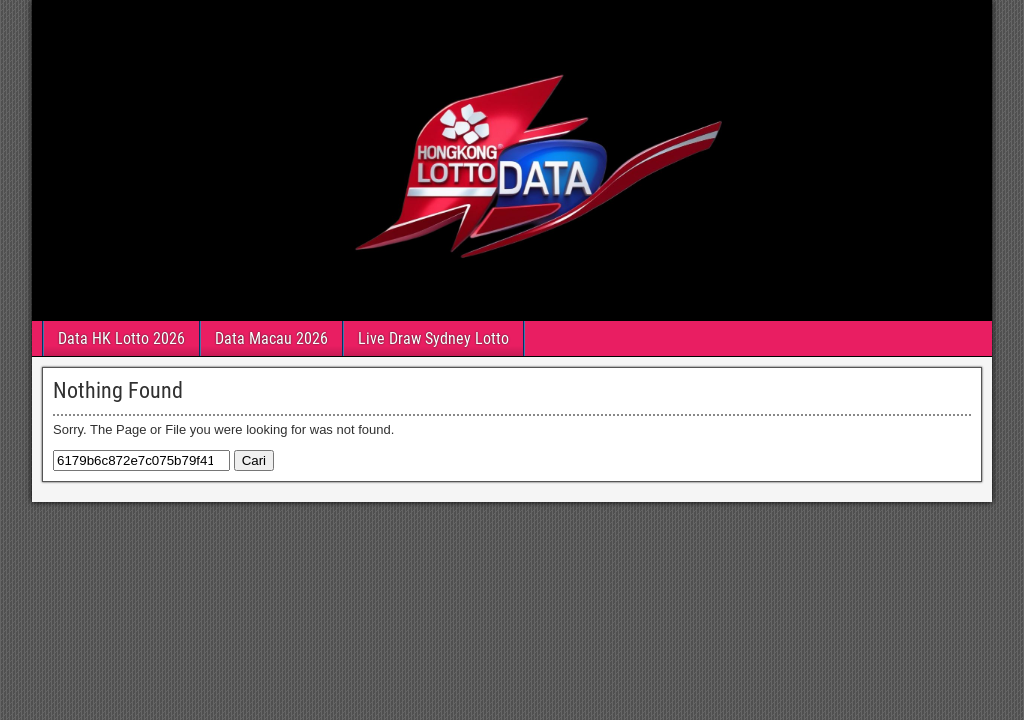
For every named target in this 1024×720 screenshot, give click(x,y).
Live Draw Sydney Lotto (433, 338)
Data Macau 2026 (271, 338)
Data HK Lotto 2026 (121, 338)
